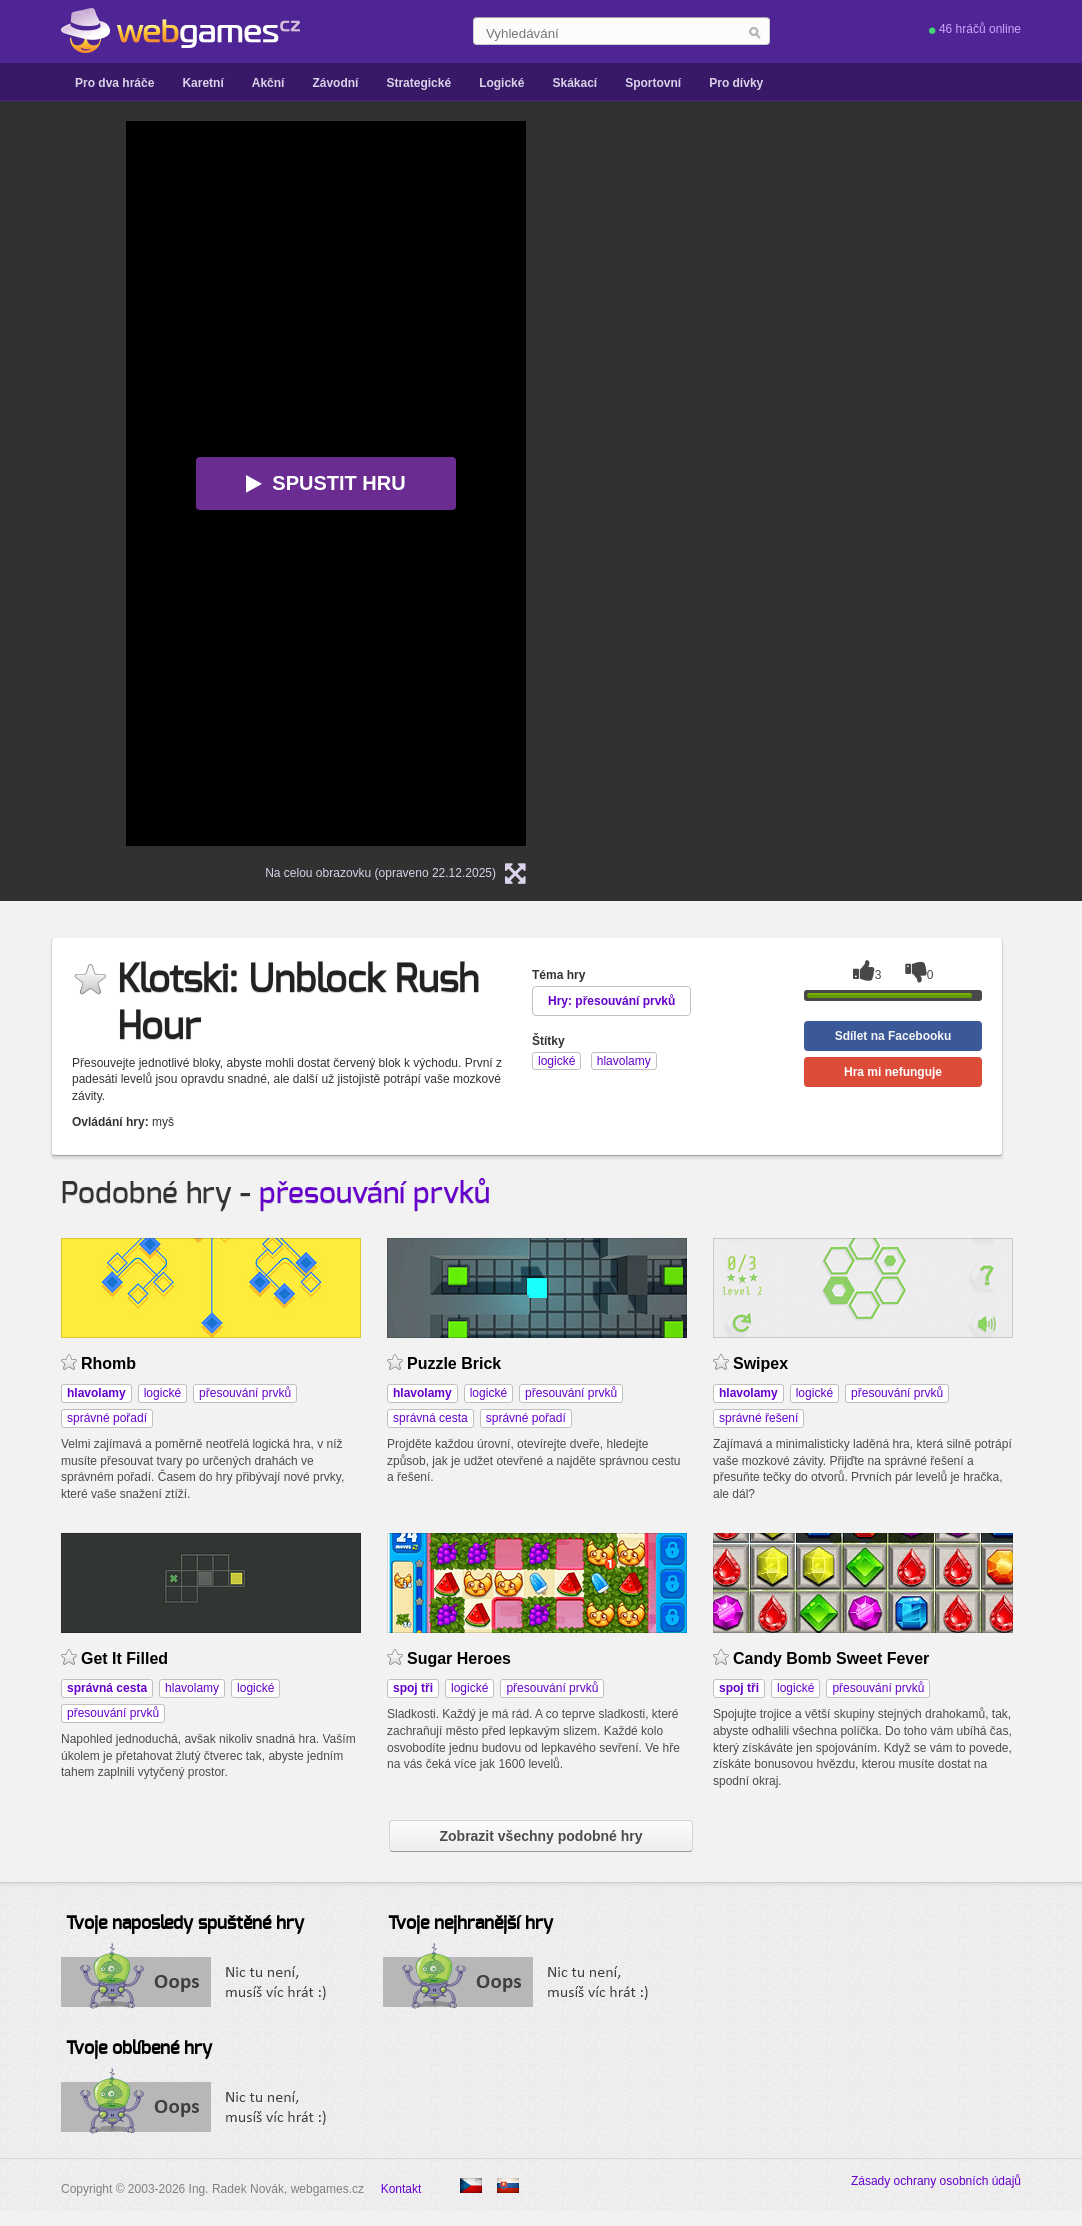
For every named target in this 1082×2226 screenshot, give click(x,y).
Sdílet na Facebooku (893, 1036)
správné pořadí (107, 1418)
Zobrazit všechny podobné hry (540, 1836)
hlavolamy (192, 1688)
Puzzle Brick (454, 1363)
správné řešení (758, 1418)
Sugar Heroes (459, 1658)
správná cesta (430, 1418)
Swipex (760, 1363)
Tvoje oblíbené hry (139, 2049)
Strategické (418, 83)
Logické (501, 83)
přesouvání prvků (374, 1194)
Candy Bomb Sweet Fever (831, 1658)
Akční (268, 83)
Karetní (202, 83)
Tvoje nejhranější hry (470, 1924)
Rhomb (108, 1363)
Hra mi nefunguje (893, 1072)
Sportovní (653, 83)
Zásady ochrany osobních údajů (936, 2181)
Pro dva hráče (114, 83)
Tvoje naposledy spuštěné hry (185, 1924)
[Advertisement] (806, 421)
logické (162, 1393)
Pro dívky (736, 83)
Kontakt (401, 2189)
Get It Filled (124, 1658)
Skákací (574, 83)
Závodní (335, 83)
